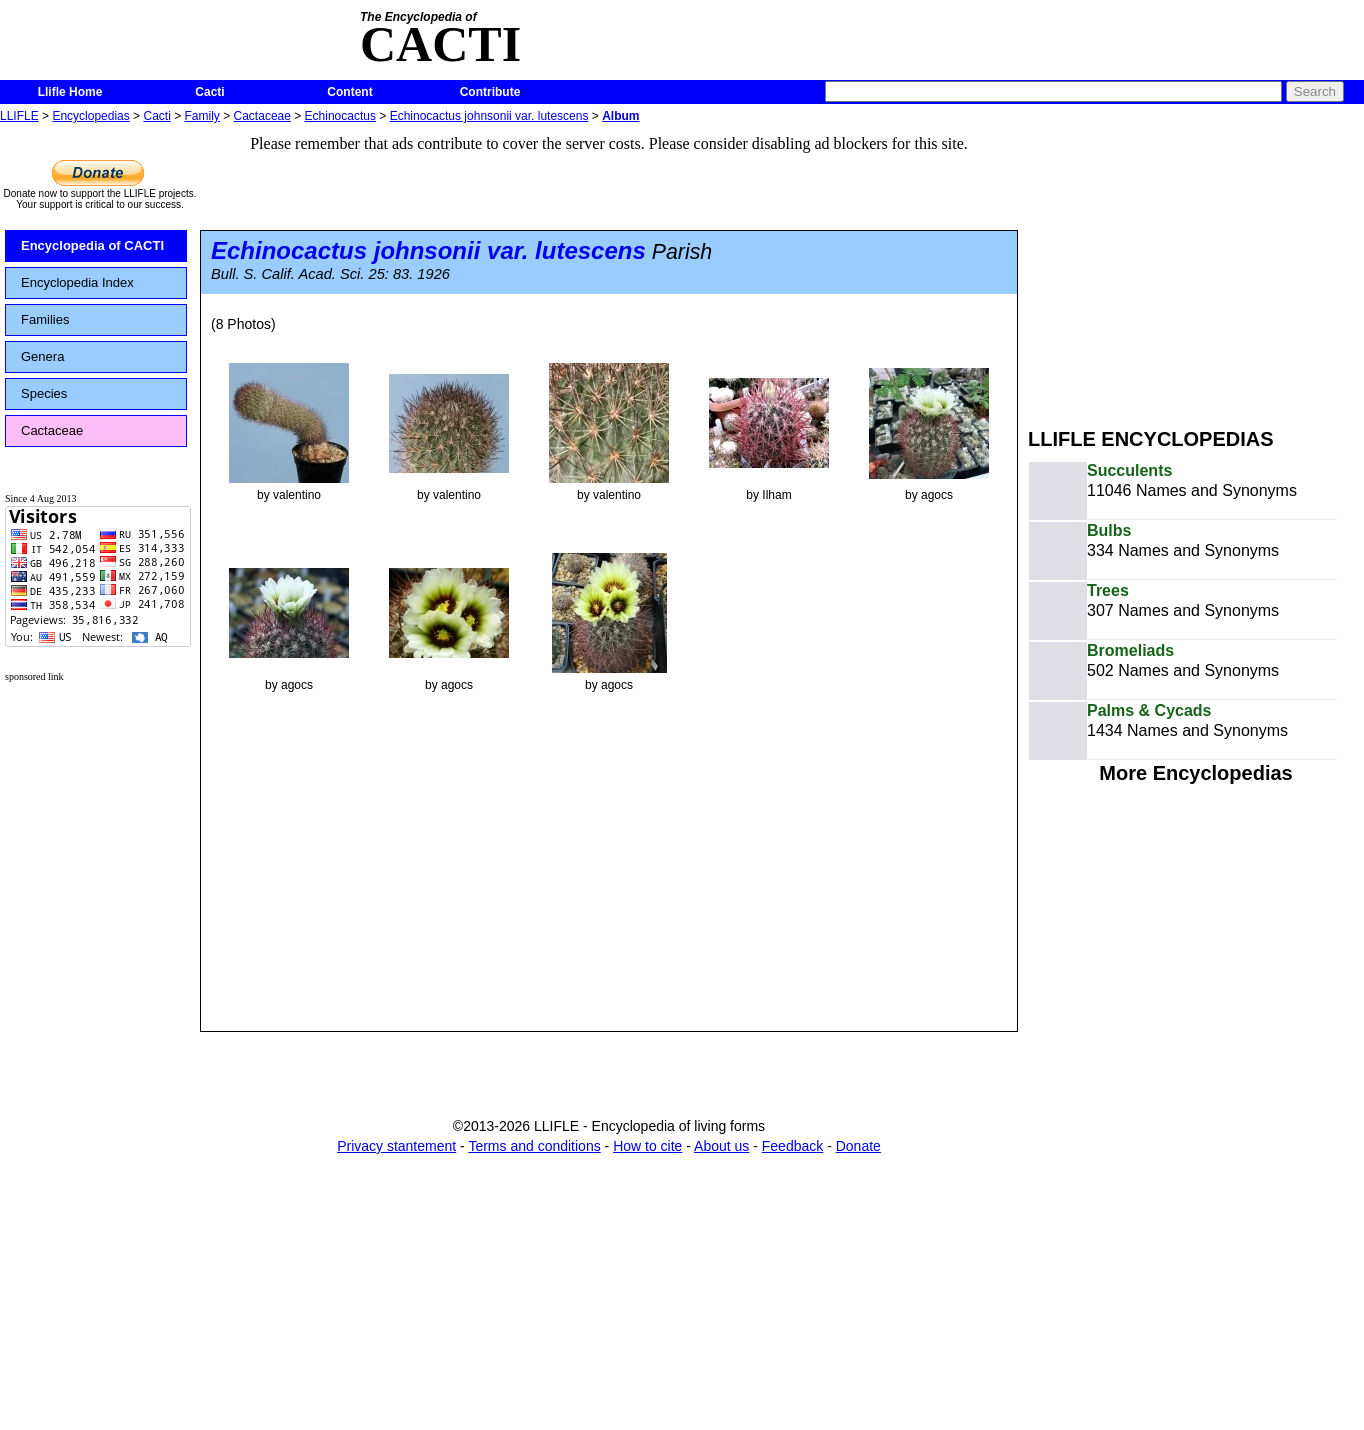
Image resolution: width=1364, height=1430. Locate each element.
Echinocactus (340, 116)
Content (349, 92)
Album (620, 116)
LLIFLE (19, 116)
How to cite (647, 1146)
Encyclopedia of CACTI (92, 245)
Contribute (490, 92)
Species (44, 393)
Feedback (792, 1146)
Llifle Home (70, 92)
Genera (42, 356)
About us (721, 1146)
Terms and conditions (534, 1146)
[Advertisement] (1196, 268)
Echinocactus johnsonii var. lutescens (489, 116)
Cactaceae (262, 116)
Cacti (209, 92)
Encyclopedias (90, 116)
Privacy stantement (396, 1146)
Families (45, 319)
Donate (858, 1146)
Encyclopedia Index (77, 282)
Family (202, 116)
